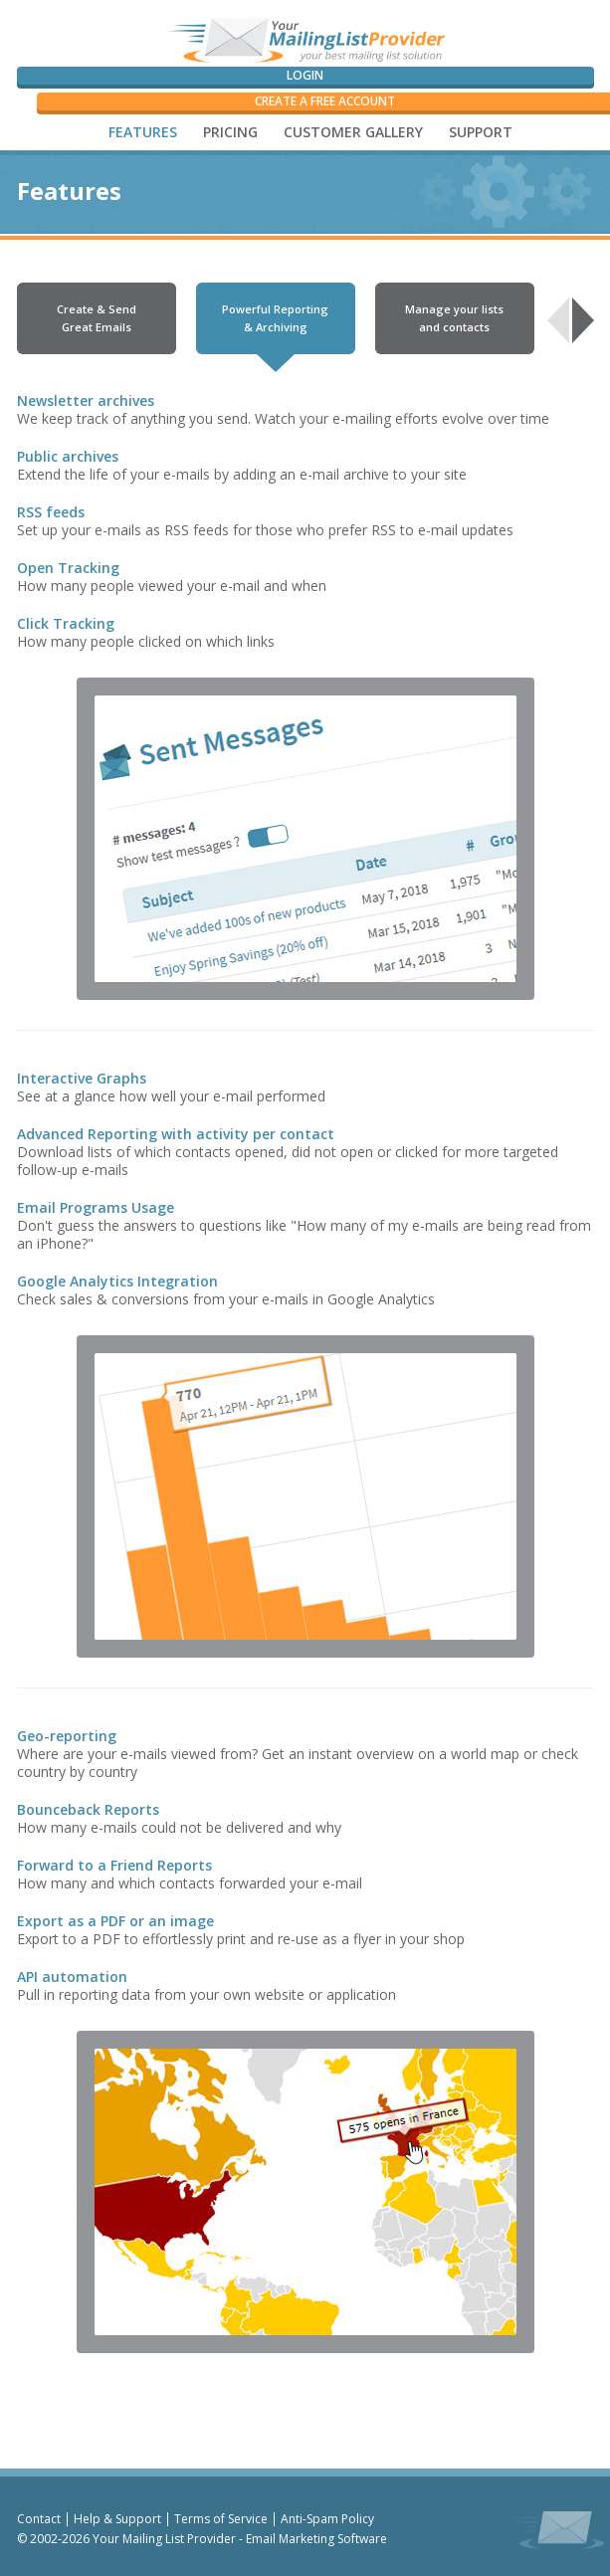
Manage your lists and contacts (454, 317)
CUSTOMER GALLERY (353, 131)
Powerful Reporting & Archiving (275, 317)
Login (305, 75)
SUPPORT (480, 131)
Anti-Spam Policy (327, 2518)
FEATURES (142, 131)
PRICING (230, 131)
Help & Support (117, 2518)
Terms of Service (221, 2518)
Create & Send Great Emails (96, 317)
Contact (39, 2518)
